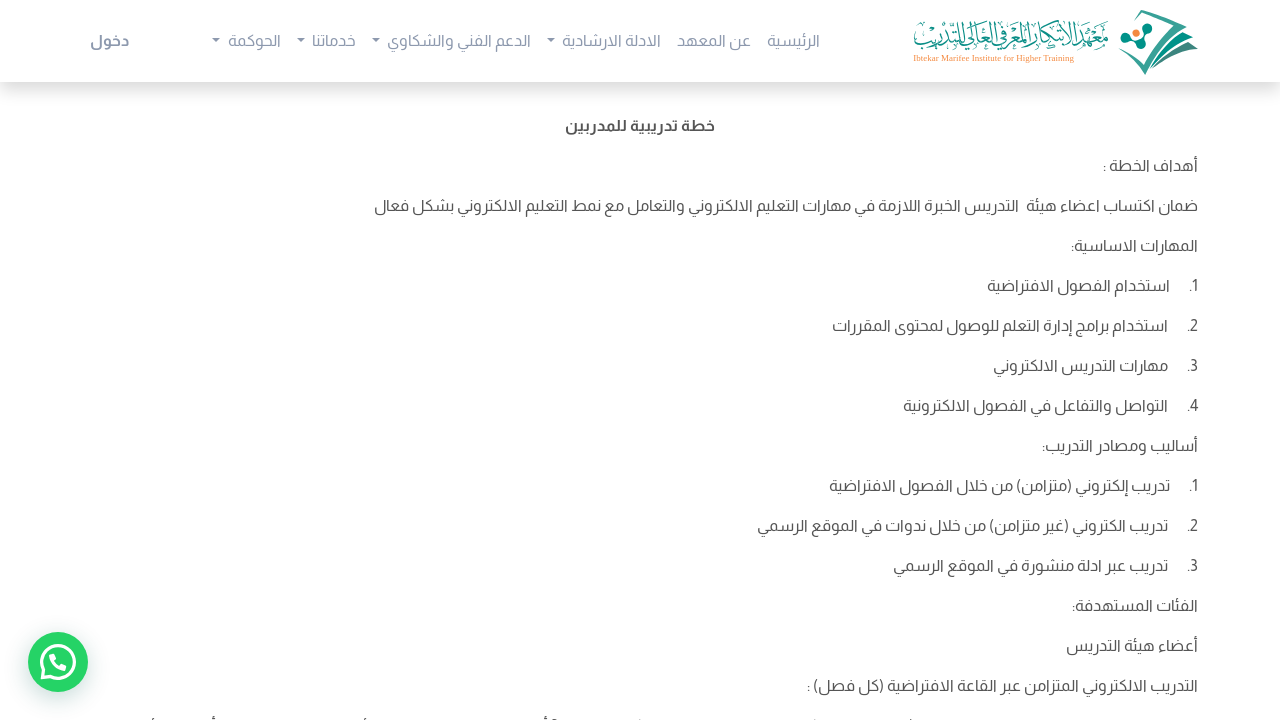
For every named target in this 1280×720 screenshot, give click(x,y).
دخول (109, 40)
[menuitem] (793, 41)
